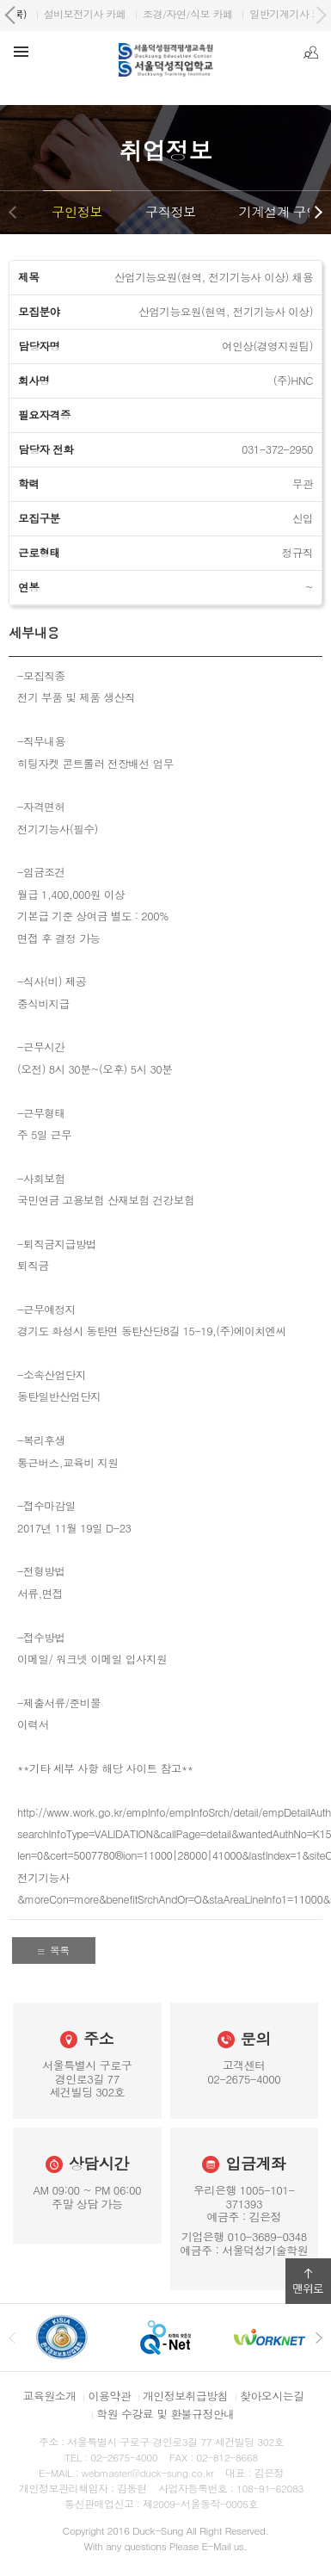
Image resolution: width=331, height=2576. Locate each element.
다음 (318, 212)
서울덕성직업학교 (72, 13)
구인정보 (77, 211)
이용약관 (109, 2395)
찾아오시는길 (271, 2395)
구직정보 (170, 211)
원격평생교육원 (176, 13)
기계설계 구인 (279, 211)
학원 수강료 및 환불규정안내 (165, 2414)
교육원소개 (50, 2395)
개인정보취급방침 (185, 2395)
